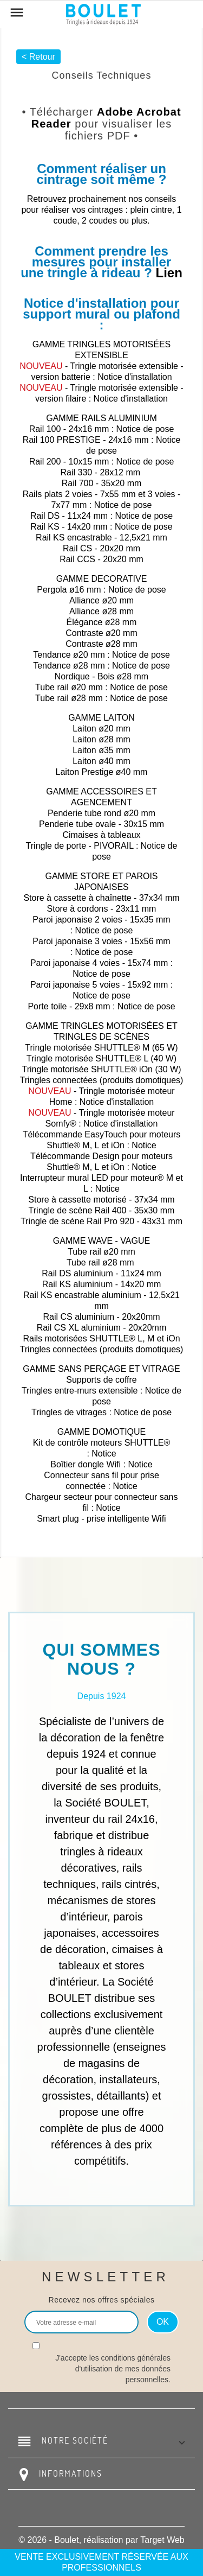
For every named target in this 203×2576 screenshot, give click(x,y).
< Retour (38, 56)
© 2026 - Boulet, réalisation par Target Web (101, 2540)
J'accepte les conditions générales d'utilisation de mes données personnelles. (113, 2369)
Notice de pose (145, 429)
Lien (169, 272)
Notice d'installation (134, 376)
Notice (144, 1145)
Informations (70, 2473)
